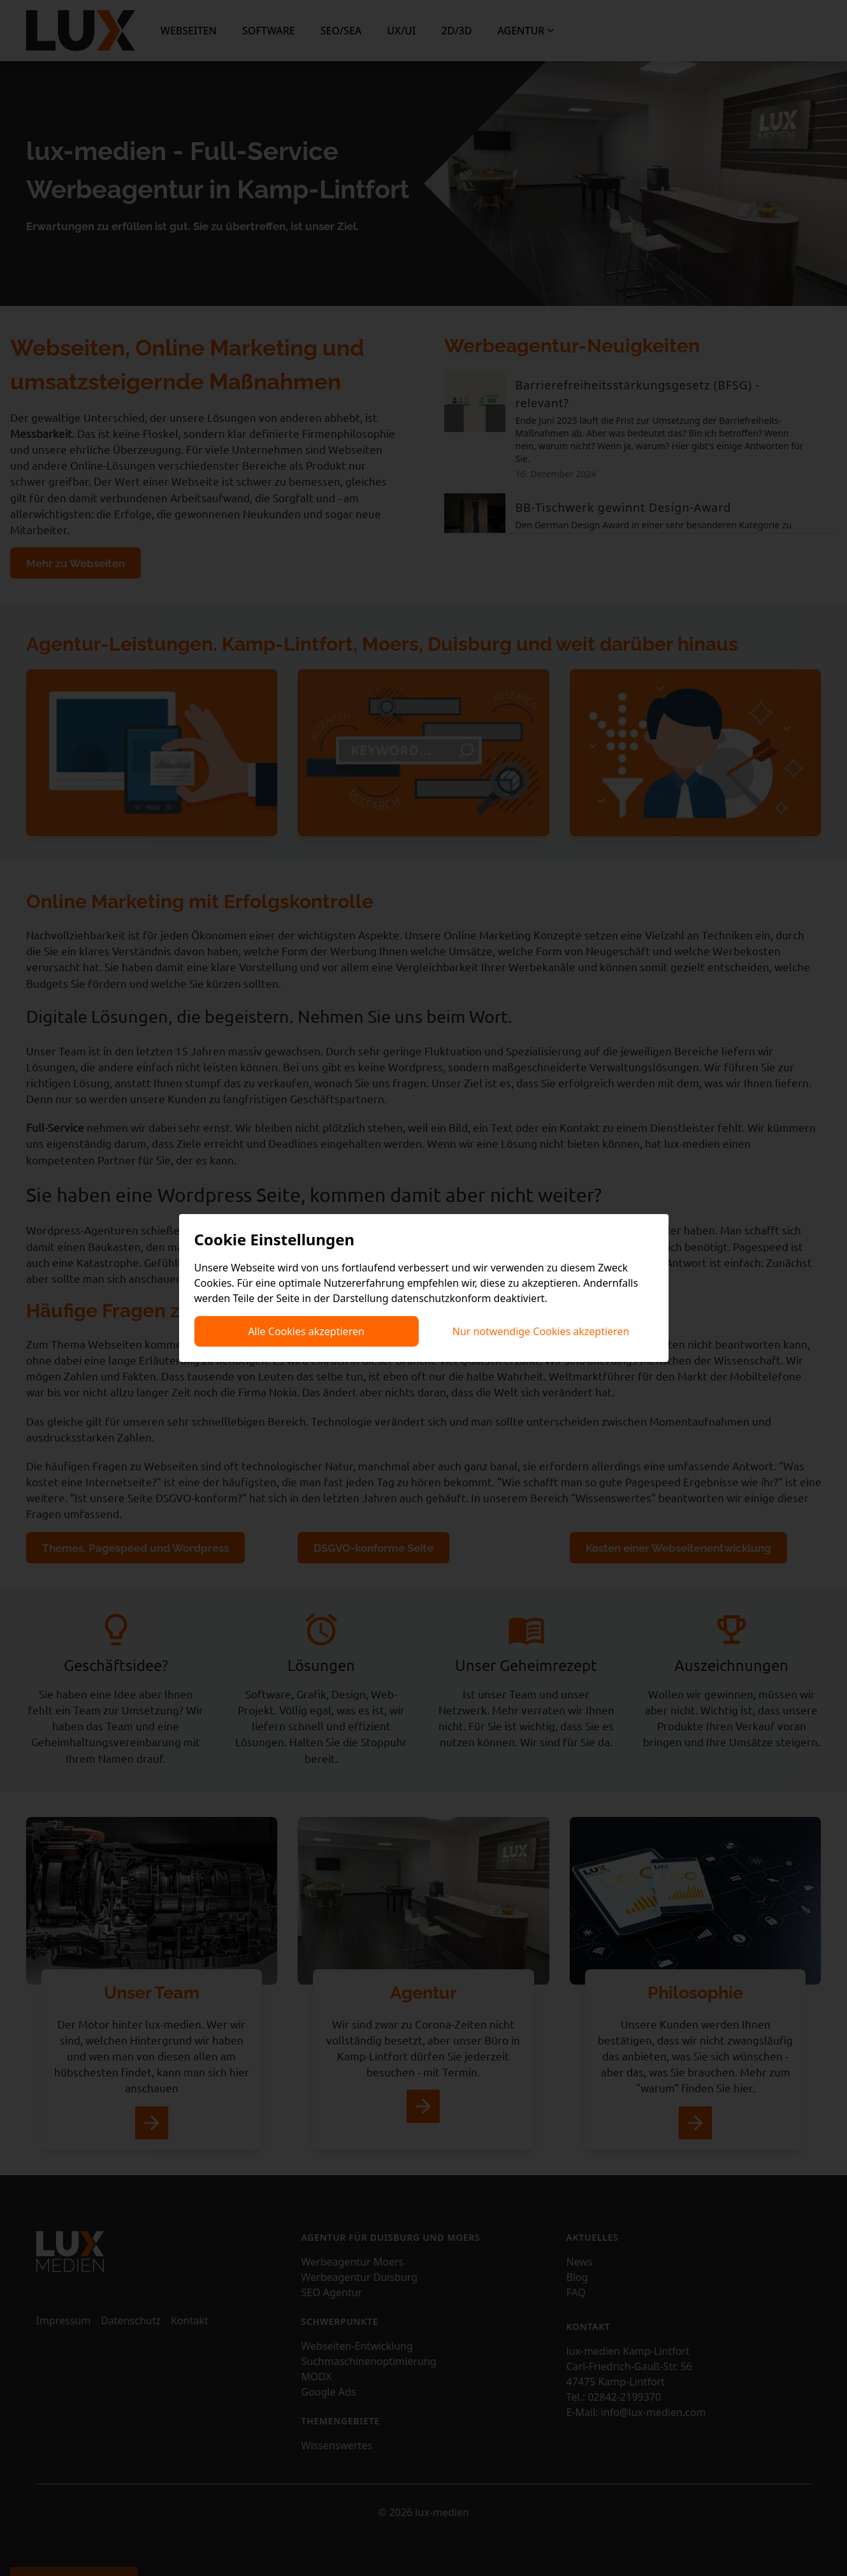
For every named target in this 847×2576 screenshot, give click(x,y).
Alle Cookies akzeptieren (306, 1331)
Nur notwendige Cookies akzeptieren (541, 1331)
